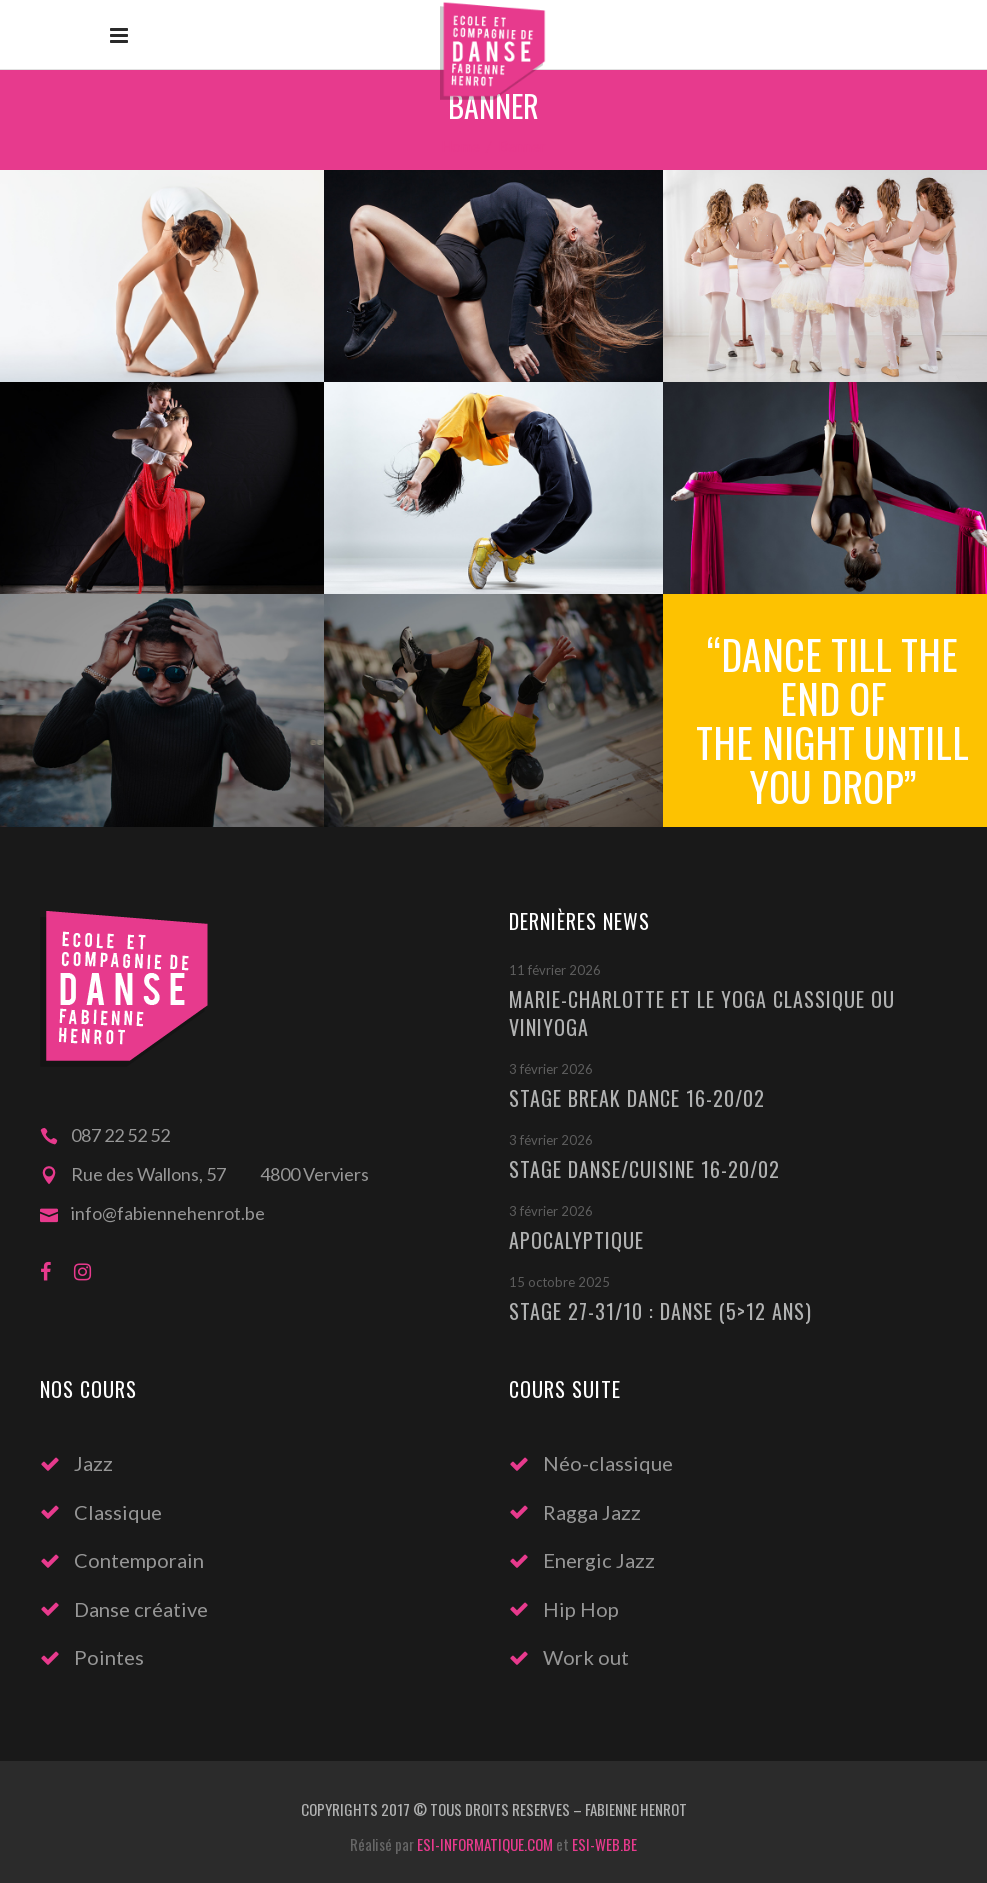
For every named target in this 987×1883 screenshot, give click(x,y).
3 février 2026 (551, 1069)
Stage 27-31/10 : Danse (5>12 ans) (660, 1311)
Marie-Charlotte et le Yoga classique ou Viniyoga (702, 1013)
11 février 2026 (555, 970)
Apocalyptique (576, 1240)
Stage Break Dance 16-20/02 (637, 1098)
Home (460, 146)
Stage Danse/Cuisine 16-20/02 (644, 1169)
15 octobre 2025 (559, 1282)
